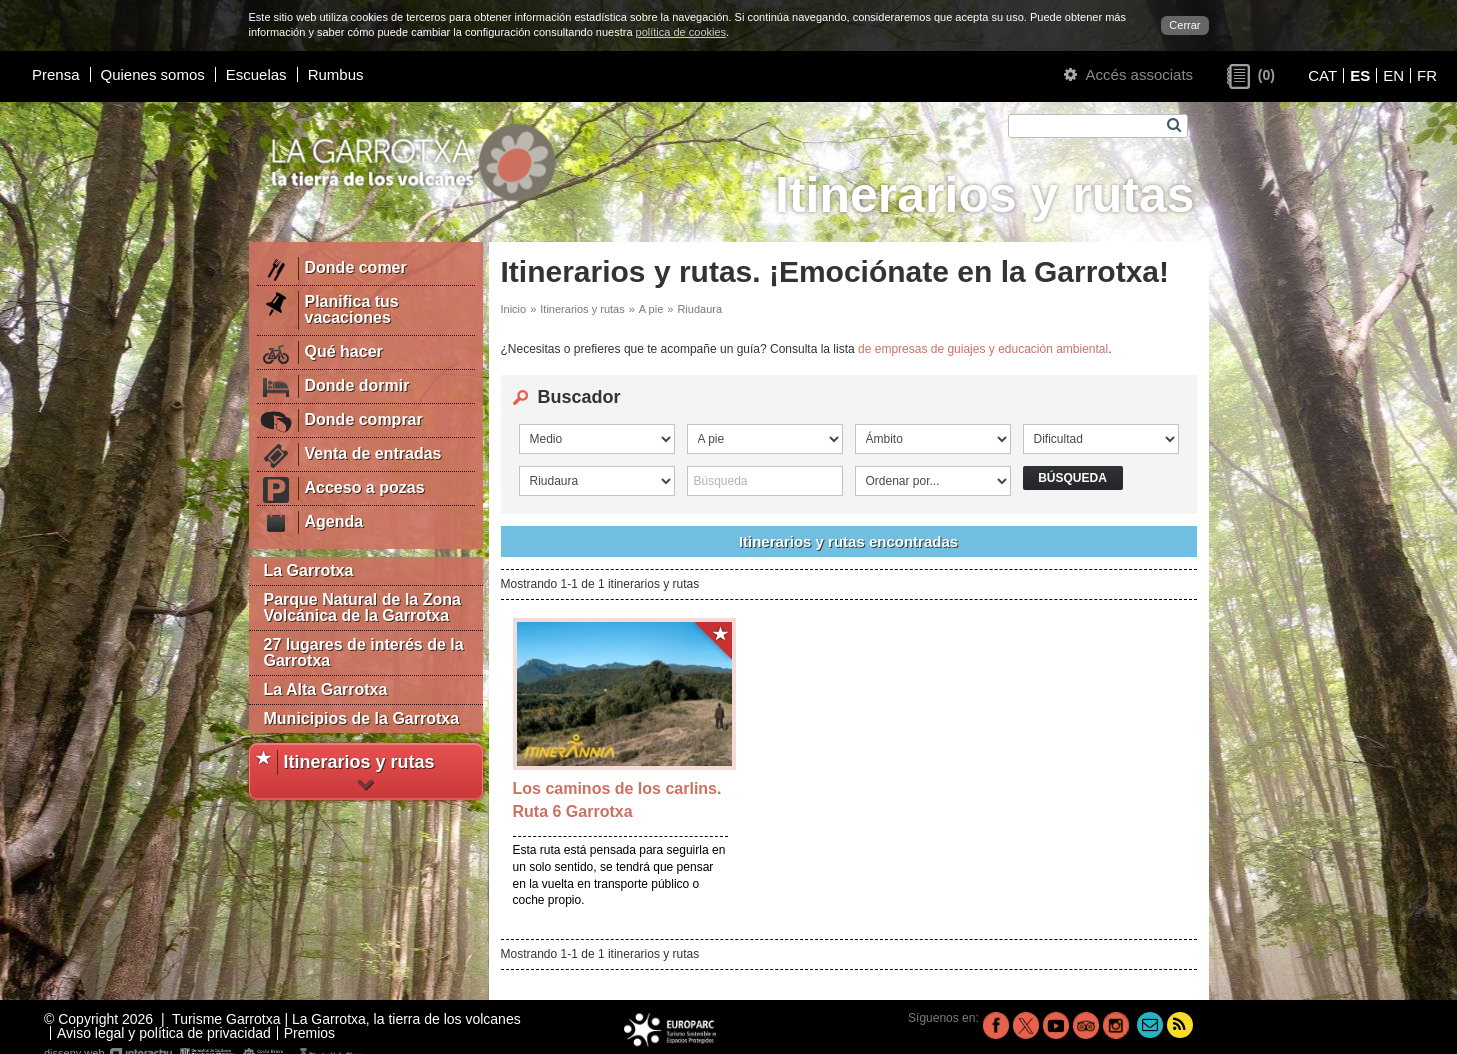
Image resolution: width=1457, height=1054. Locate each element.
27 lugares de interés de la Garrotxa (364, 652)
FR (1427, 75)
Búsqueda (1072, 478)
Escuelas (256, 74)
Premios (309, 1033)
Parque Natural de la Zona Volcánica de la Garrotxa (362, 607)
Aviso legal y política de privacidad (164, 1033)
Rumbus (336, 74)
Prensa (56, 74)
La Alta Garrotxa (326, 689)
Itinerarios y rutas (582, 309)
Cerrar (1184, 25)
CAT (1322, 75)
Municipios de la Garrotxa (362, 718)
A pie (651, 309)
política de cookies (681, 32)
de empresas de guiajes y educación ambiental (983, 349)
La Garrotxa (309, 570)
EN (1393, 75)
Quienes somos (153, 74)
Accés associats (1128, 74)
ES (1360, 75)
